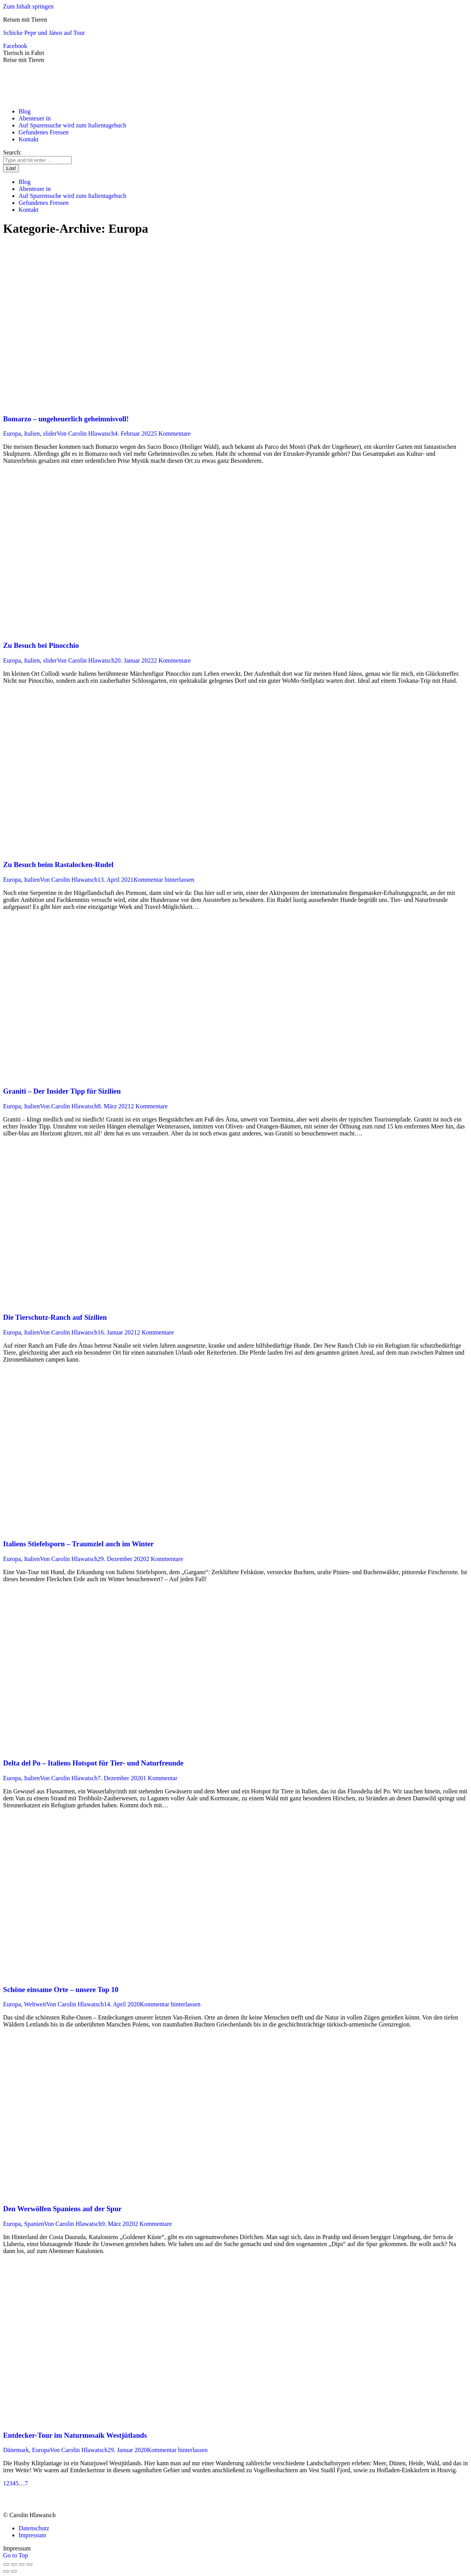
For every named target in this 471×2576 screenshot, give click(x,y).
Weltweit (35, 2004)
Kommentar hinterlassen (164, 879)
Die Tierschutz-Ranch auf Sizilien (55, 1317)
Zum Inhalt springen (28, 6)
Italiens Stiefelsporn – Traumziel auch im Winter (78, 1544)
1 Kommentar (160, 1778)
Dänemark (16, 2450)
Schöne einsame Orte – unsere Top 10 (60, 1989)
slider (50, 433)
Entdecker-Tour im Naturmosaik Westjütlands (75, 2435)
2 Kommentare (172, 660)
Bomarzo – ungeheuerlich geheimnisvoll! (66, 419)
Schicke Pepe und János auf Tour (44, 32)
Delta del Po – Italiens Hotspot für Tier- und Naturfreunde (93, 1763)
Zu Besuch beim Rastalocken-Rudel (58, 864)
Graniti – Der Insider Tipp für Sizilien (62, 1091)
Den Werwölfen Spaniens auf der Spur (62, 2209)
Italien (32, 433)
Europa (12, 433)
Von (86, 433)
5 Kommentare (172, 433)
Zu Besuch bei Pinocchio (41, 645)
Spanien (34, 2224)
